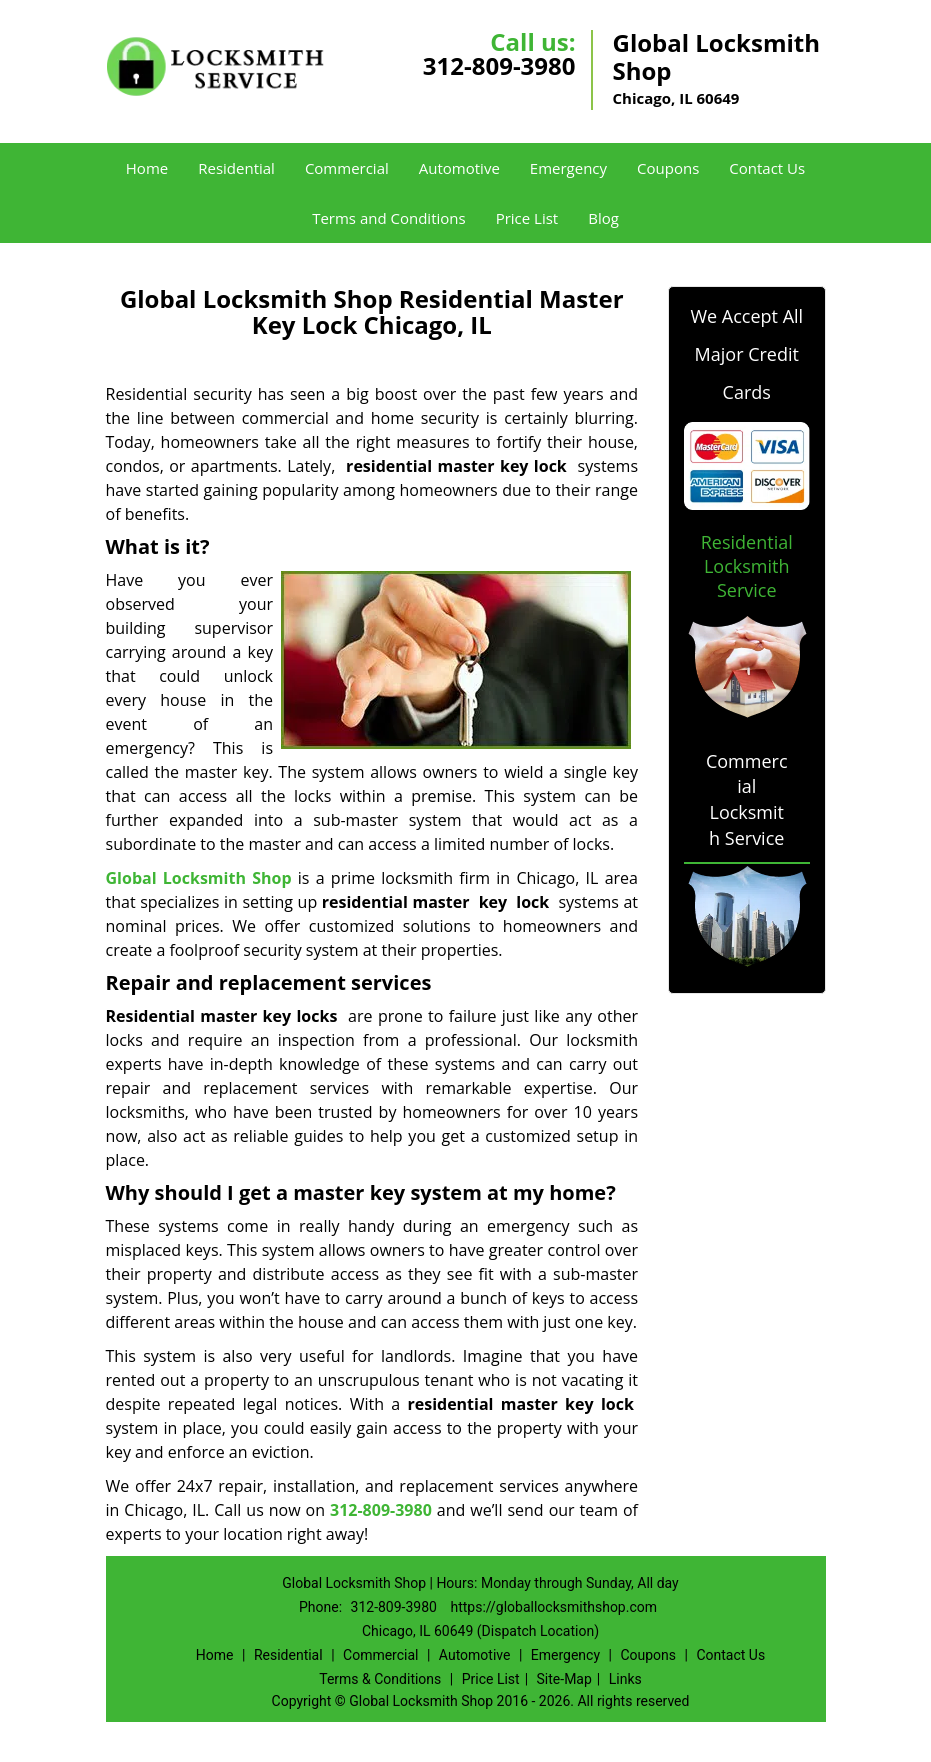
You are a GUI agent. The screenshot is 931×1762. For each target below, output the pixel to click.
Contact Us (767, 168)
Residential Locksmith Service (747, 566)
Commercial (347, 168)
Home (147, 168)
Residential (236, 168)
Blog (603, 218)
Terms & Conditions (380, 1679)
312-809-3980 (499, 65)
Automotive (459, 168)
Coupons (668, 168)
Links (625, 1679)
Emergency (568, 168)
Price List (527, 218)
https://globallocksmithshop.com (553, 1607)
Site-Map (564, 1679)
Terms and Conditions (389, 218)
